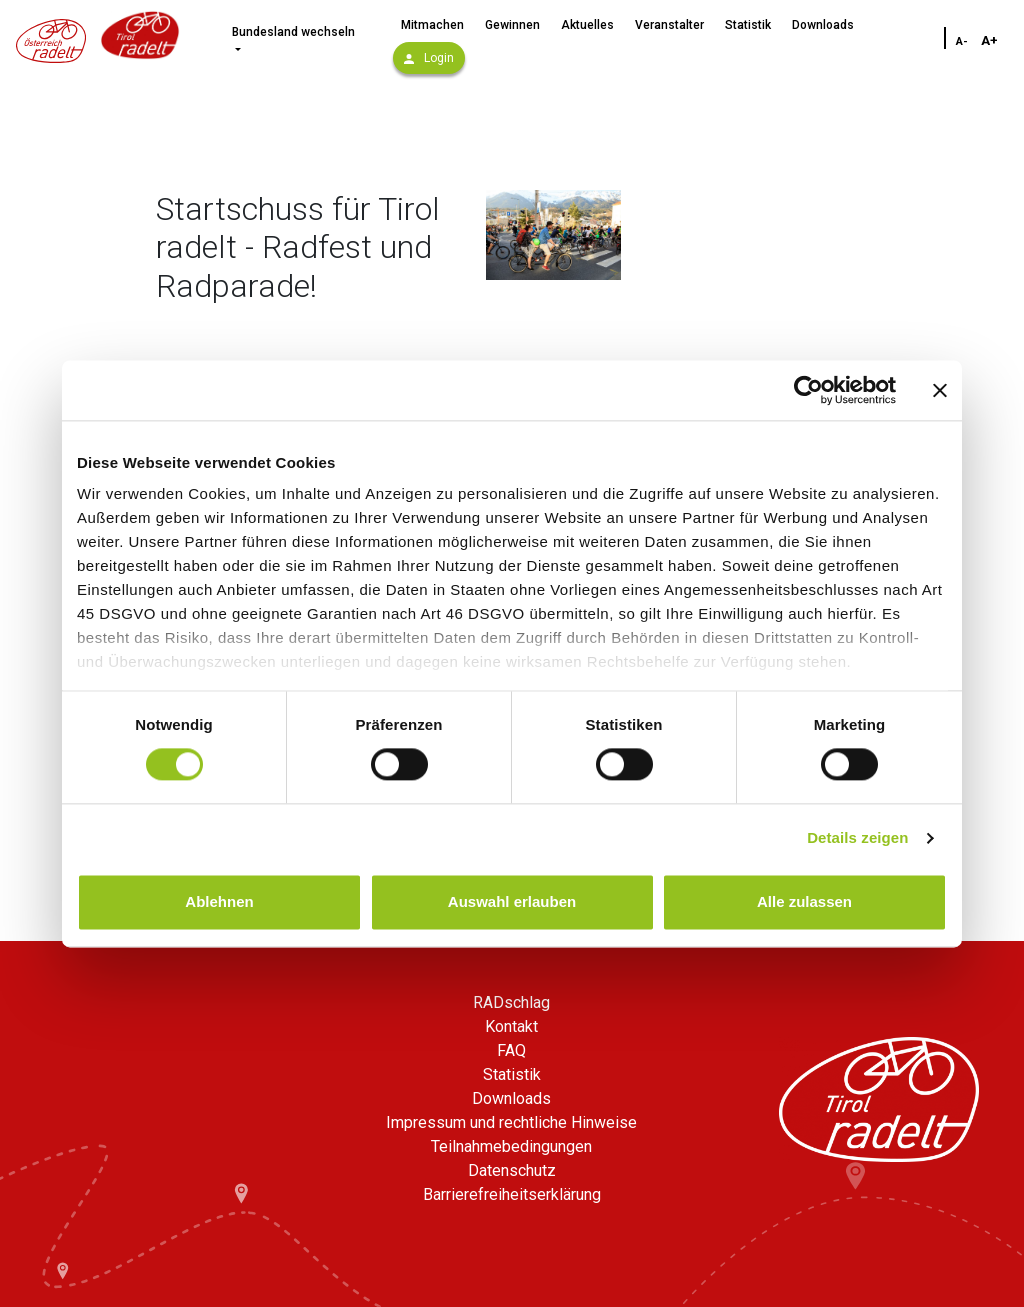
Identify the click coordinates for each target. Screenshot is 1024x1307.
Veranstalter (669, 25)
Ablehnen (219, 901)
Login (429, 58)
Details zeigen (857, 838)
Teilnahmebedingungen (511, 1146)
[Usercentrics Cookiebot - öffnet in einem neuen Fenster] (808, 390)
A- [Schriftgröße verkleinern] (962, 41)
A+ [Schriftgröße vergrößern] (989, 40)
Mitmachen (432, 25)
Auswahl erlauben (512, 901)
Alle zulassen (804, 901)
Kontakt (511, 1026)
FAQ (511, 1050)
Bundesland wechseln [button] (293, 32)
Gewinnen (512, 25)
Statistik (748, 25)
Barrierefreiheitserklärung (512, 1194)
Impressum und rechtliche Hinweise (511, 1122)
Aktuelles (587, 25)
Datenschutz (512, 1170)
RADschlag (511, 1002)
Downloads (823, 25)
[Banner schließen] (940, 390)
